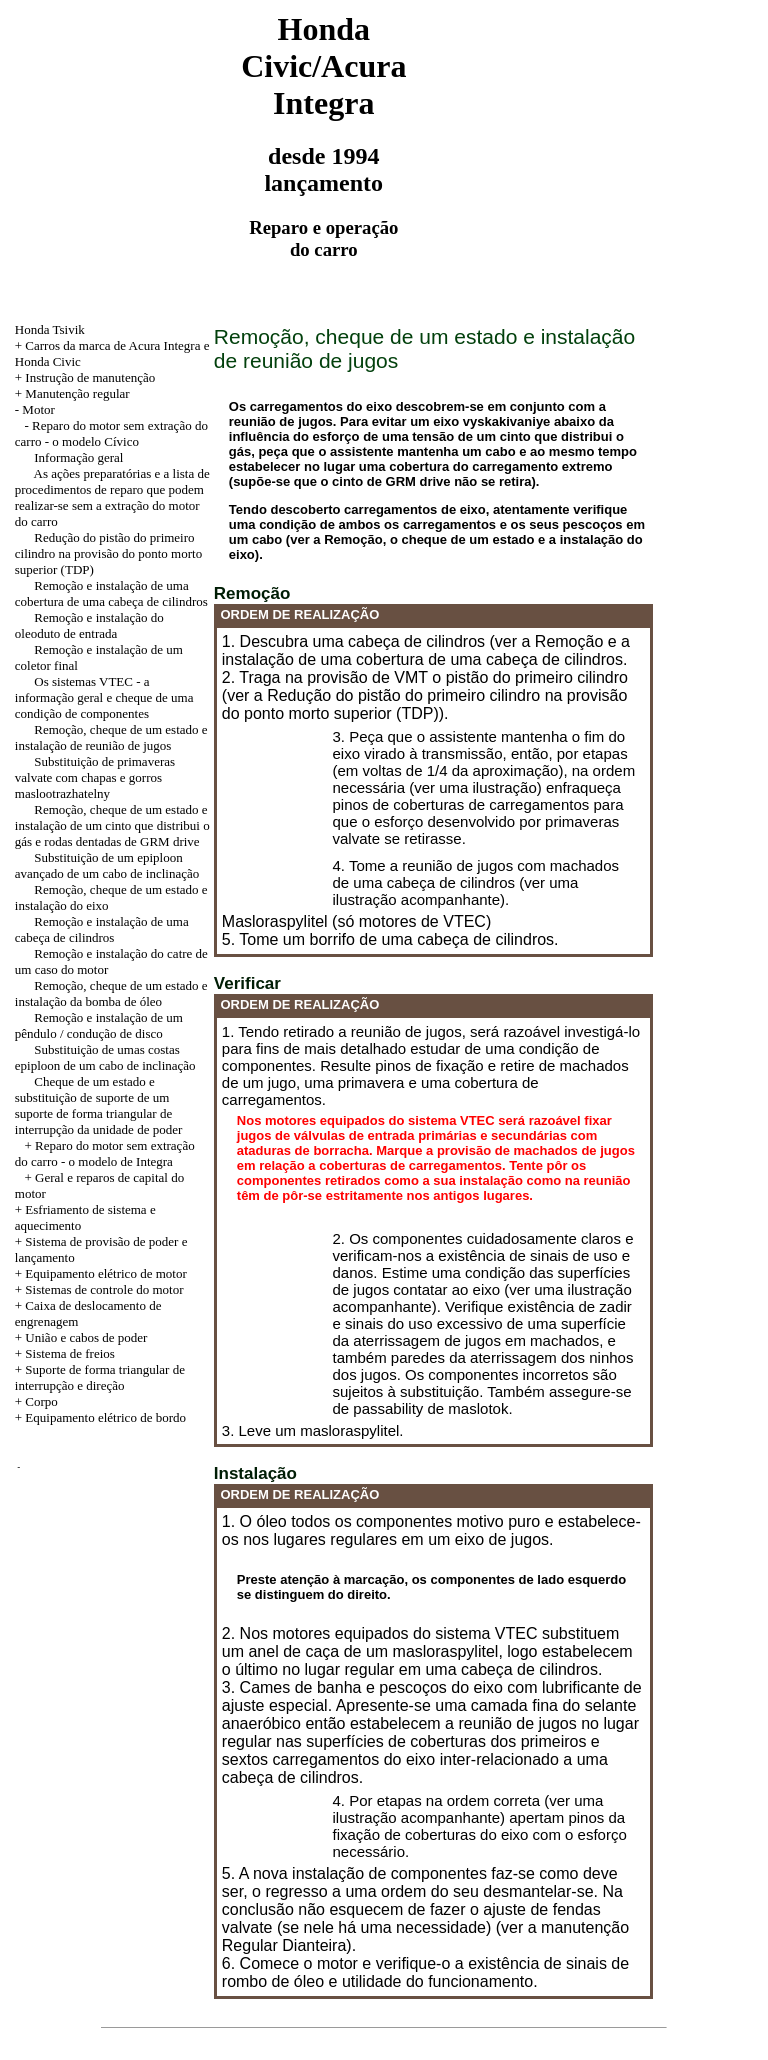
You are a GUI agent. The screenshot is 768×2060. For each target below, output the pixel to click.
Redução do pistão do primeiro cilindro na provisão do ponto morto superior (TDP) (108, 553)
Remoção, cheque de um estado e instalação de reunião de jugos (111, 737)
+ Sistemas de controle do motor (99, 1289)
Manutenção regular (77, 393)
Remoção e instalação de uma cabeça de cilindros (102, 929)
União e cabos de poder (86, 1337)
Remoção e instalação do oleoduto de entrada (89, 625)
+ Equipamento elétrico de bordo (100, 1417)
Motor (38, 409)
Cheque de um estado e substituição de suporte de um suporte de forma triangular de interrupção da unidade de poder (98, 1105)
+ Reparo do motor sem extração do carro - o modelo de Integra (105, 1153)
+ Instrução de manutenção (85, 377)
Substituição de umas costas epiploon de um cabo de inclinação (105, 1057)
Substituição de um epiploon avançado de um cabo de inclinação (107, 865)
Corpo (41, 1401)
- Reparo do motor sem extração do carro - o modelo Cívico (111, 433)
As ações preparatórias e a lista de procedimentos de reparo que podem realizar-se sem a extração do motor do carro (112, 497)
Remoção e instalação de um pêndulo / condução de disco (99, 1025)
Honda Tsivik (50, 329)
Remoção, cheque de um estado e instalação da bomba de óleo (111, 993)
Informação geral (78, 457)
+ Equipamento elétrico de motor (101, 1273)
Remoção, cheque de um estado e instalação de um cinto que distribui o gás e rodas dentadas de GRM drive (112, 825)
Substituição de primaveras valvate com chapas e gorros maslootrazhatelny (95, 777)
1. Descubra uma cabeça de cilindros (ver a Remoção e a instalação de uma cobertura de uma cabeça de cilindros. (426, 650)
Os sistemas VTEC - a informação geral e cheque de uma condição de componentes (104, 697)
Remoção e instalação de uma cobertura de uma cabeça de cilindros (111, 593)
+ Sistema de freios (65, 1353)
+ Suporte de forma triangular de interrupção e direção (100, 1377)
